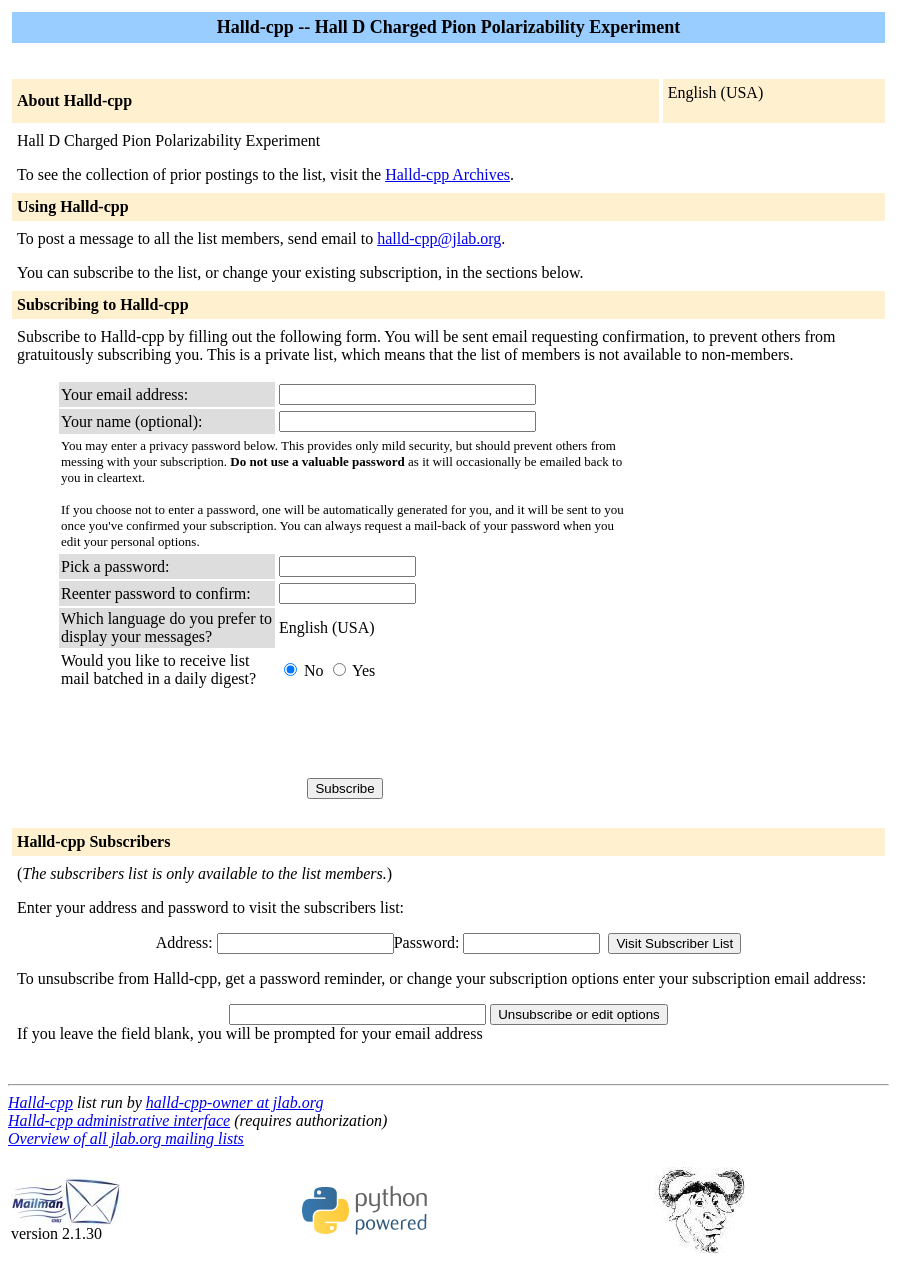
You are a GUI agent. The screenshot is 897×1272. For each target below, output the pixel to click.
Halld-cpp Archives (447, 174)
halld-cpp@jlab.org (439, 238)
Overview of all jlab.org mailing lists (126, 1138)
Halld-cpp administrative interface (119, 1120)
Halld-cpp (40, 1102)
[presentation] (431, 733)
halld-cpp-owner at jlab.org (235, 1102)
